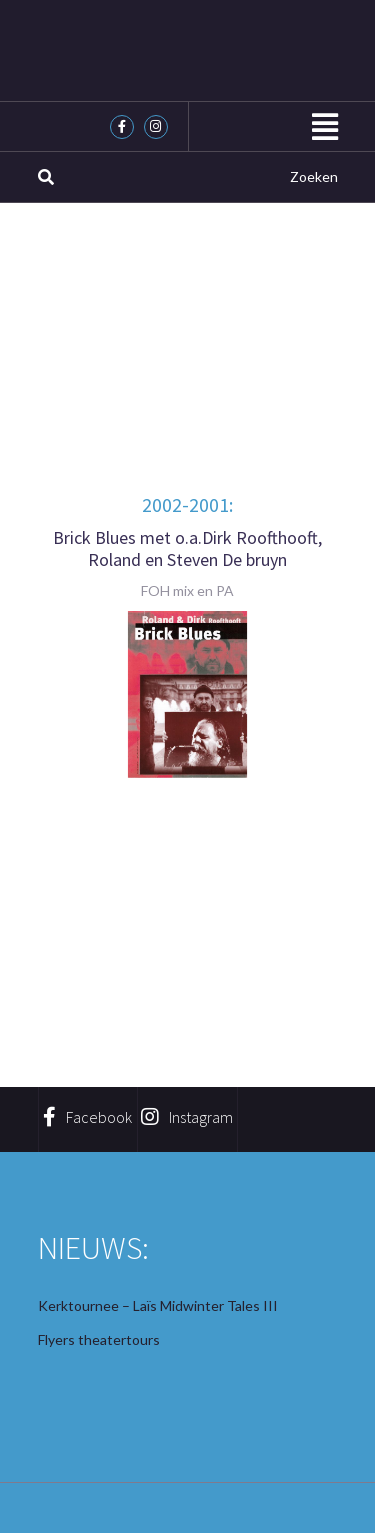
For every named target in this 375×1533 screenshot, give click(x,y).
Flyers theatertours (99, 1339)
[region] (188, 694)
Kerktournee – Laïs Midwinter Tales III (158, 1305)
